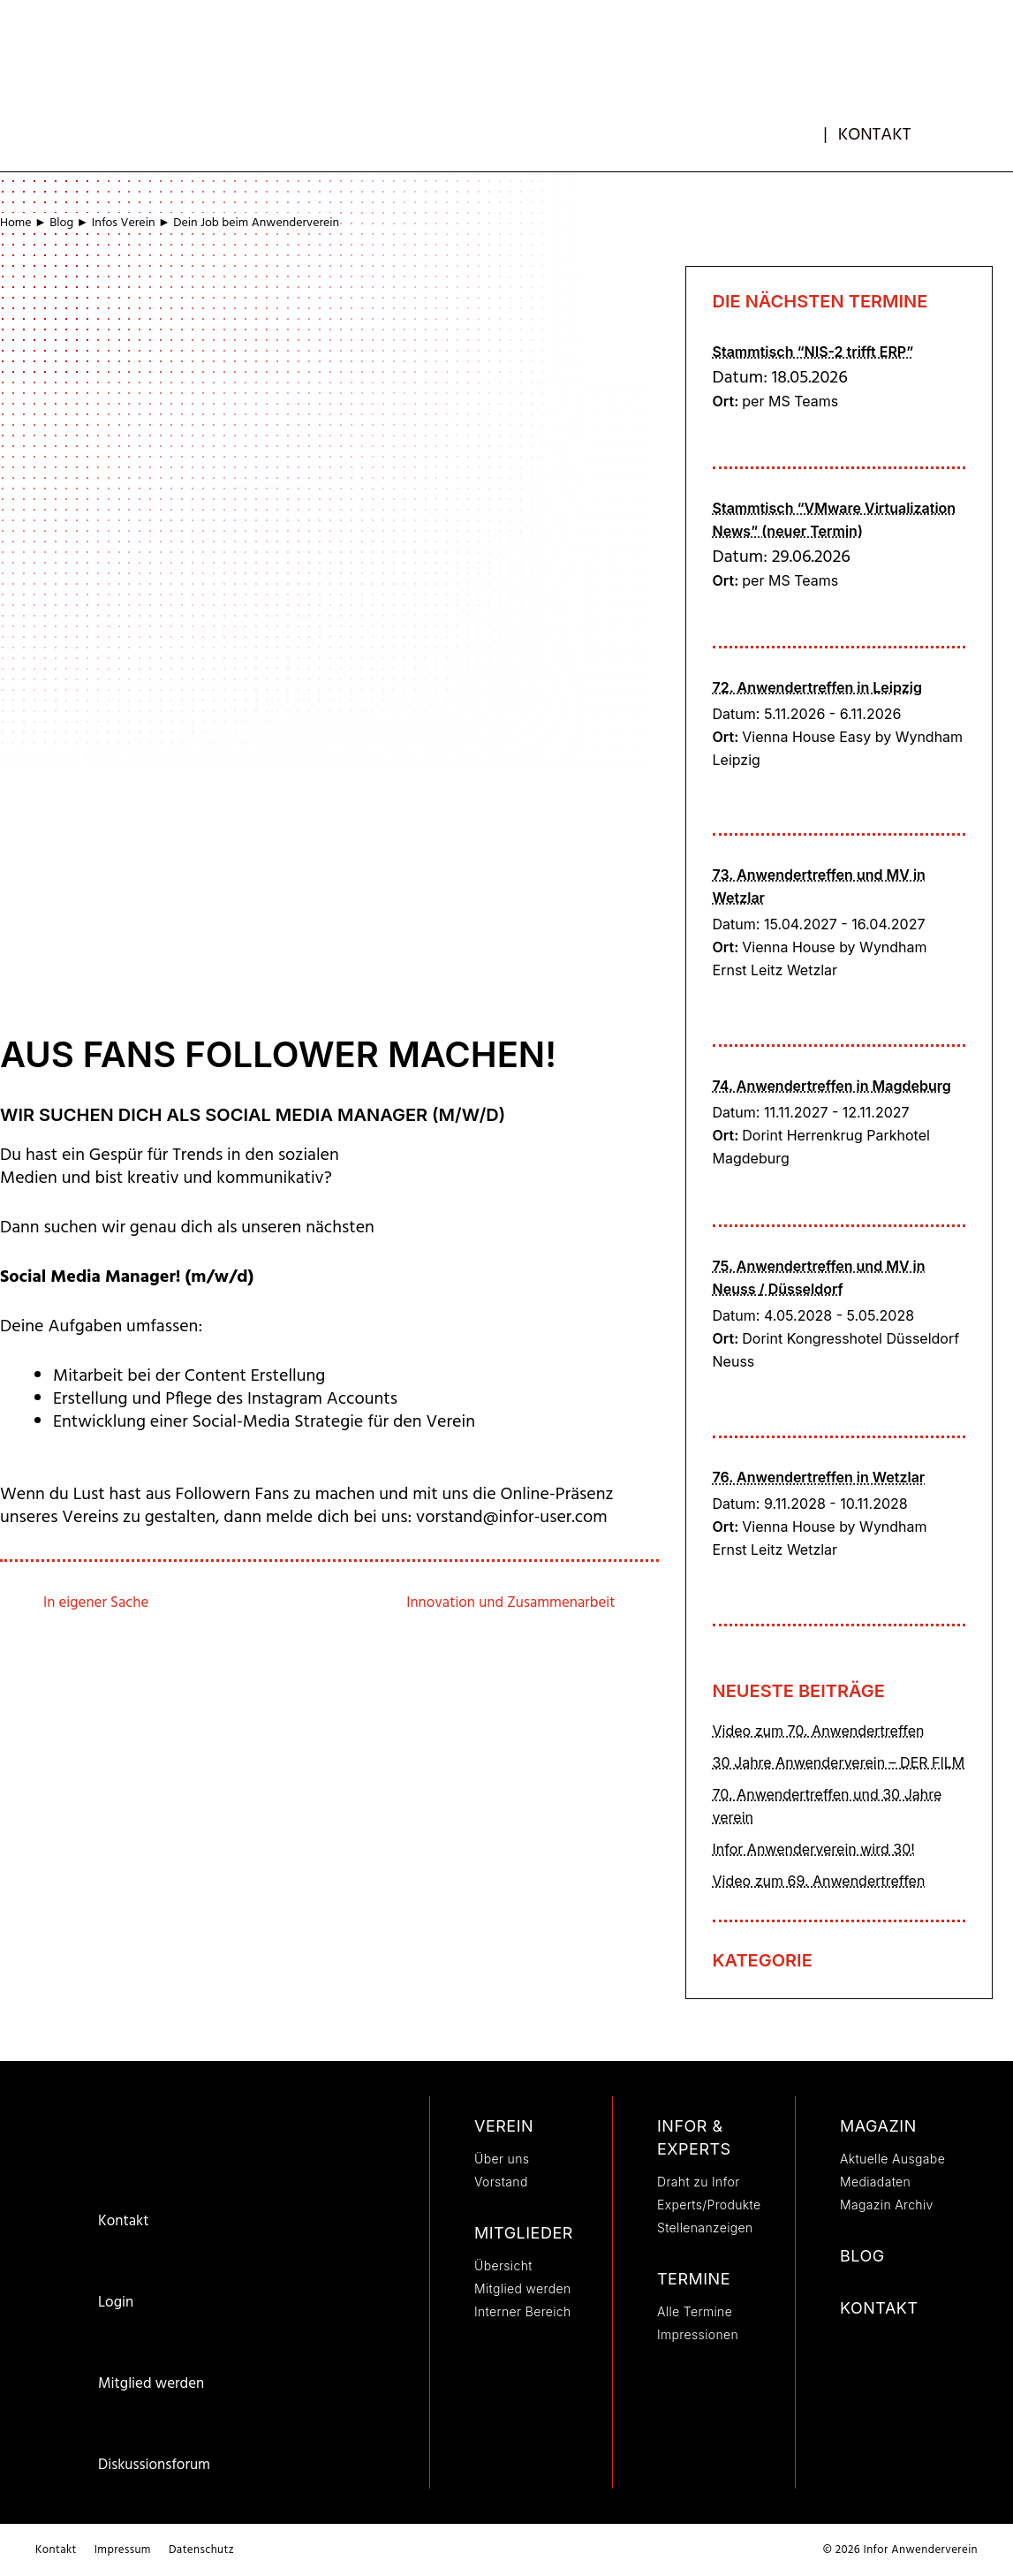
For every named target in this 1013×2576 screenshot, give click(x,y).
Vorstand (501, 2181)
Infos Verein (123, 223)
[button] (966, 128)
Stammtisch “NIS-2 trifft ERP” (813, 351)
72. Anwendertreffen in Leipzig (817, 687)
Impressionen (697, 2334)
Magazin (878, 2126)
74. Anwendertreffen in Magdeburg (832, 1086)
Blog (61, 223)
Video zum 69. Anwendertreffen (819, 1881)
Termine (693, 2278)
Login (115, 2303)
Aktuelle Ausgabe (892, 2158)
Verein (503, 2126)
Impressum (122, 2550)
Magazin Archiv (887, 2204)
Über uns (501, 2158)
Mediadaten (875, 2181)
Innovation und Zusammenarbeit (509, 1603)
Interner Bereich (522, 2311)
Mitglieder (523, 2233)
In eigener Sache (97, 1603)
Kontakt (874, 135)
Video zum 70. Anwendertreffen (819, 1730)
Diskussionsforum (154, 2465)
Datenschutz (201, 2550)
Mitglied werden (151, 2384)
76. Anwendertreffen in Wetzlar (819, 1477)
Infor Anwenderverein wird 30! (814, 1849)
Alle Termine (694, 2311)
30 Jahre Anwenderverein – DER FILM (839, 1762)
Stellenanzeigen (705, 2227)
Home (16, 223)
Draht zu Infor (698, 2181)
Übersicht (503, 2265)
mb (809, 130)
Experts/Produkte (708, 2204)
